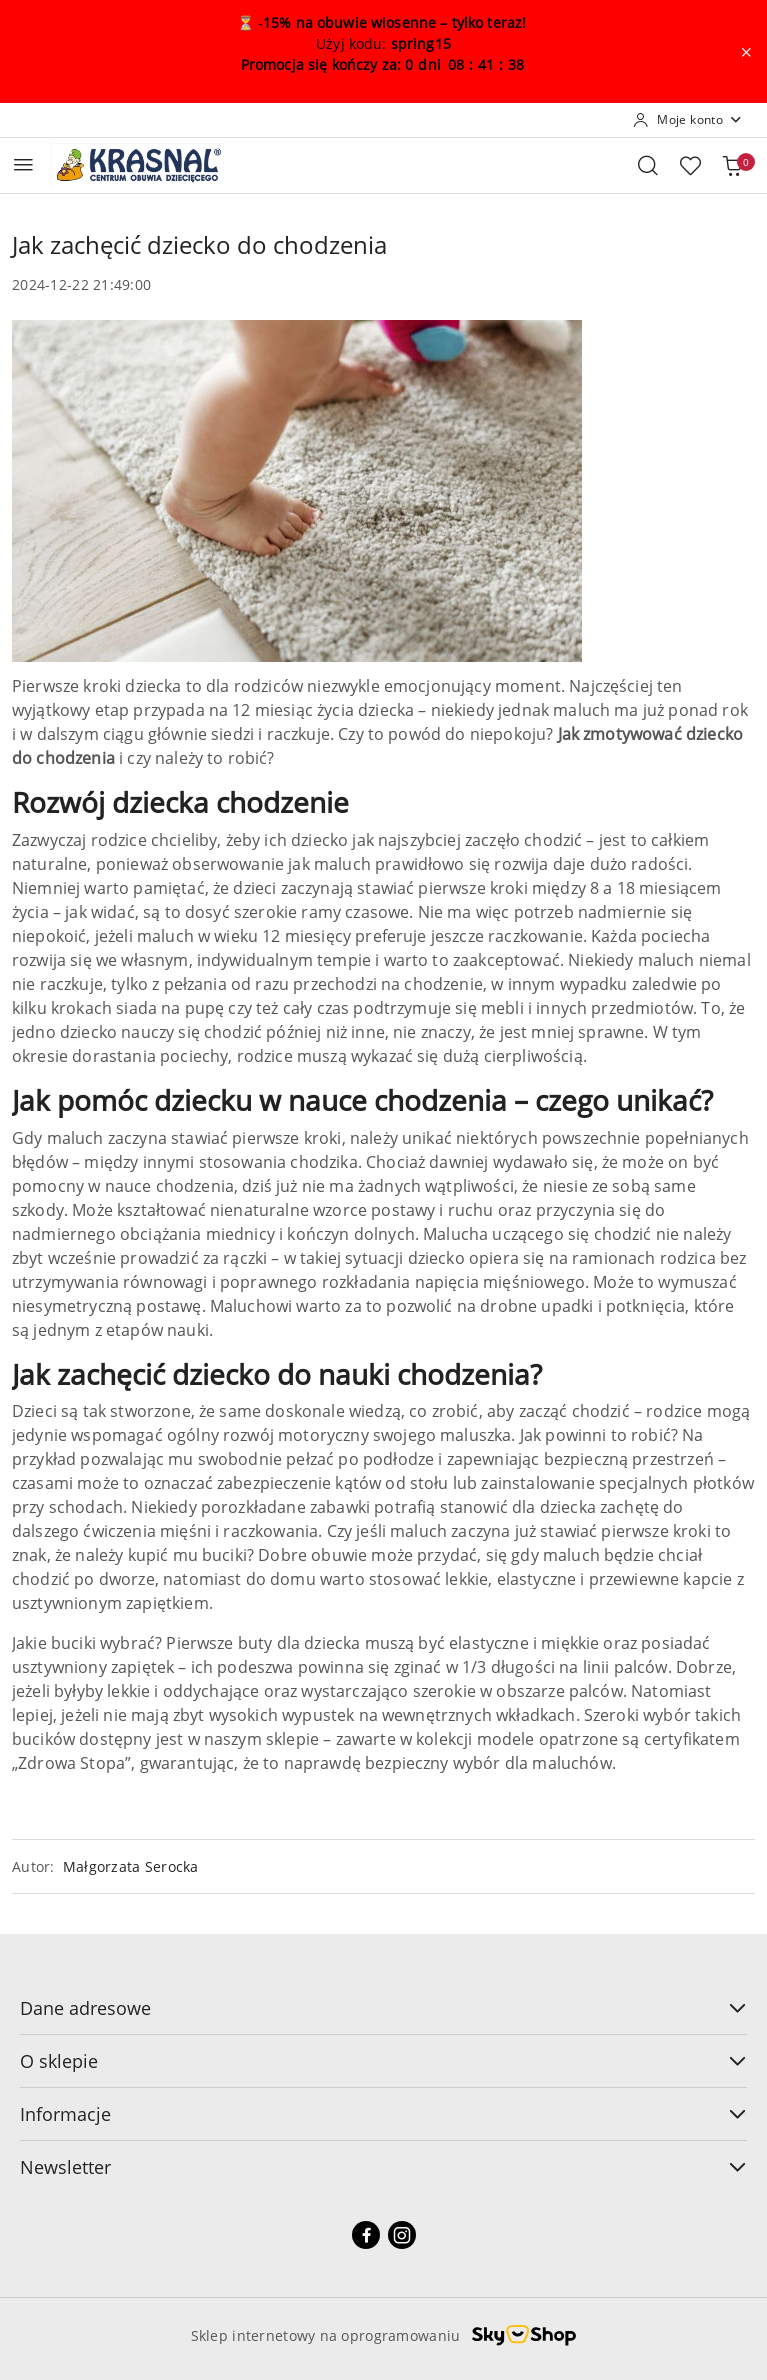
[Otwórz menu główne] (23, 164)
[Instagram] (402, 2235)
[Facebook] (366, 2235)
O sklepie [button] (383, 2061)
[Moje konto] (688, 120)
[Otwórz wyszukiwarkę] (648, 165)
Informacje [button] (383, 2114)
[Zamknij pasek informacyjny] (746, 52)
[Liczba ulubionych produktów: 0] (690, 165)
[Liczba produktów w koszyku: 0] (732, 165)
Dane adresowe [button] (383, 2008)
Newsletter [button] (383, 2167)
